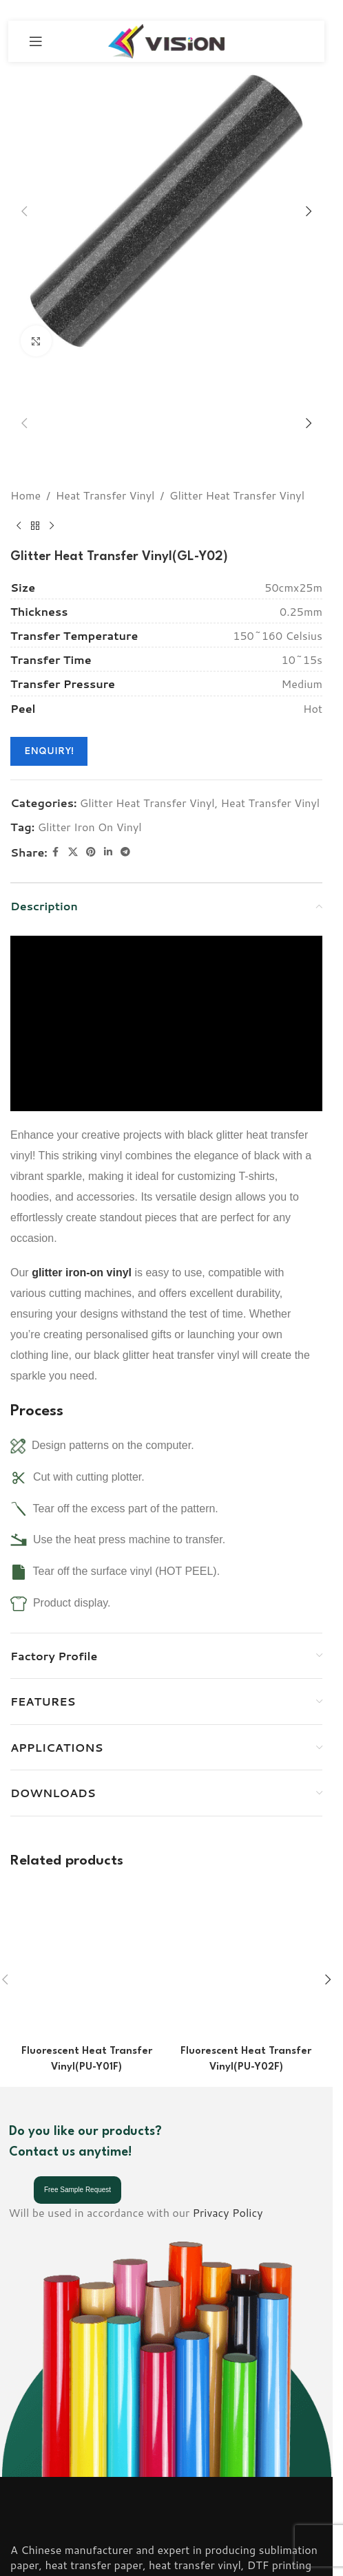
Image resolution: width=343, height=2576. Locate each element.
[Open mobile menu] (36, 41)
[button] (24, 211)
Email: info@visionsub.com (77, 2490)
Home (25, 449)
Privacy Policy (228, 2044)
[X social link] (73, 806)
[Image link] (49, 2351)
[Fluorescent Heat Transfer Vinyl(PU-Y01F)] (86, 1854)
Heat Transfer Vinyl (105, 449)
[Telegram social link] (125, 806)
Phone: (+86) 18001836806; (83, 2472)
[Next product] (51, 479)
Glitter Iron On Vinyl (90, 780)
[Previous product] (18, 479)
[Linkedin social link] (108, 806)
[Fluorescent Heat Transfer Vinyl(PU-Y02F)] (246, 1854)
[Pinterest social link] (91, 806)
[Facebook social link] (56, 806)
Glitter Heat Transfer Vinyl (236, 449)
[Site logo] (166, 39)
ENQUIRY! (49, 704)
